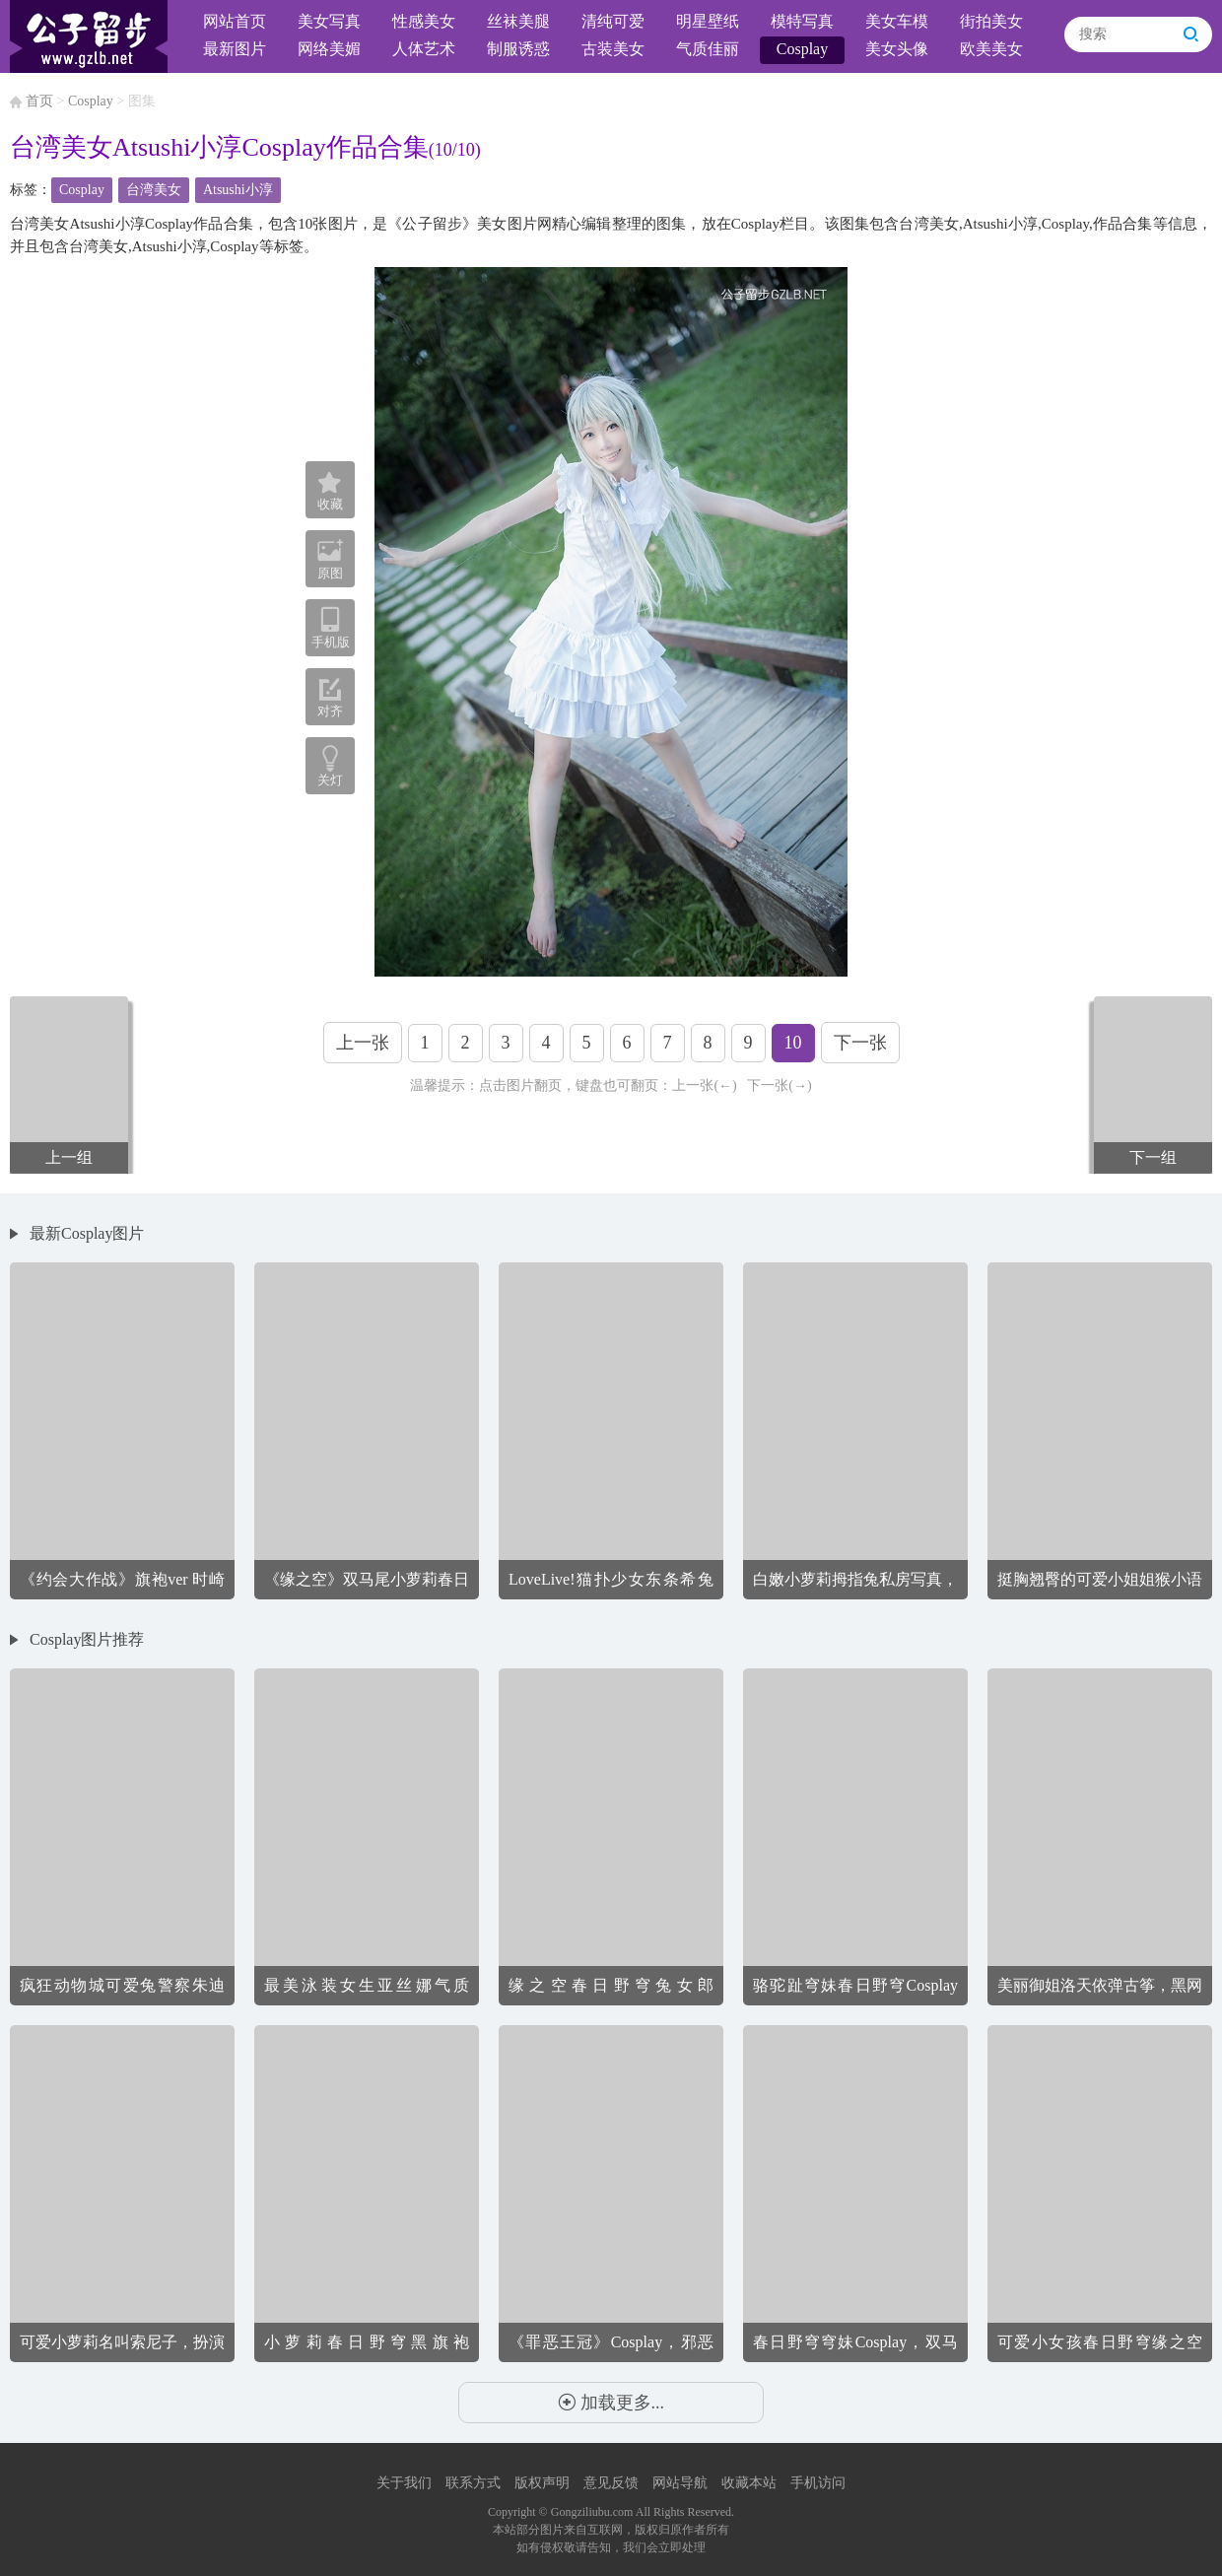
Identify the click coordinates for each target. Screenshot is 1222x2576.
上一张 (362, 1042)
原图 (330, 558)
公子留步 (89, 36)
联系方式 (473, 2482)
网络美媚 (329, 48)
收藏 (330, 491)
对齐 (330, 697)
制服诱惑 (518, 48)
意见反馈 (611, 2482)
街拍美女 (991, 21)
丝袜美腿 (518, 21)
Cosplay (802, 48)
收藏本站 (749, 2482)
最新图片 (234, 48)
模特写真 (802, 21)
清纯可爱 (613, 21)
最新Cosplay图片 (87, 1233)
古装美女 (613, 48)
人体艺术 (423, 48)
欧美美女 (991, 48)
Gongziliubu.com (592, 2512)
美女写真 (329, 21)
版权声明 (542, 2482)
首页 (39, 101)
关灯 (330, 780)
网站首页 (234, 21)
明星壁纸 (707, 21)
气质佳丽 (707, 48)
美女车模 (896, 21)
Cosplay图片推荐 (87, 1639)
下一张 (860, 1042)
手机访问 (818, 2482)
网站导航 (680, 2482)
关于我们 (404, 2482)
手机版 (330, 627)
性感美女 (423, 21)
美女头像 (896, 48)
